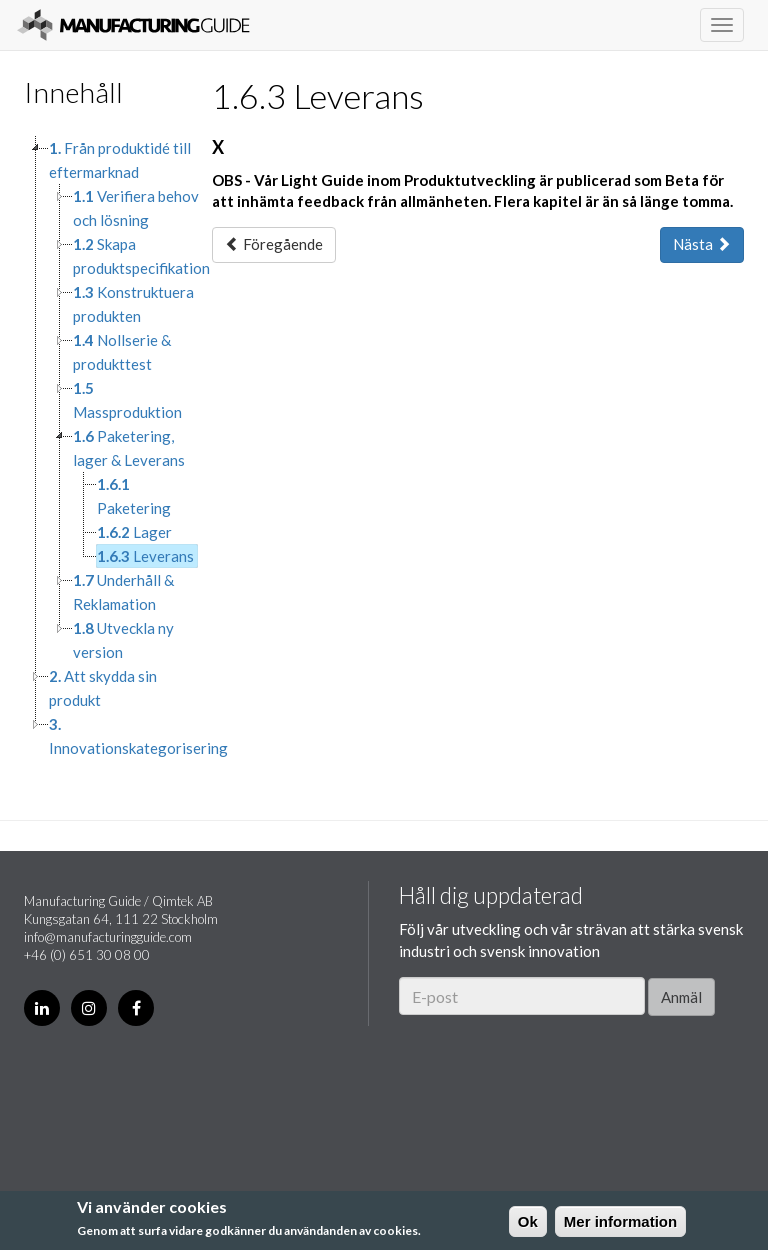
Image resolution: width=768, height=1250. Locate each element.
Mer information (620, 1221)
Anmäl (681, 997)
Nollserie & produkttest (122, 352)
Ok (528, 1221)
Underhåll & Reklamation (123, 592)
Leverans (145, 556)
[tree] (103, 448)
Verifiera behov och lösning (136, 208)
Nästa (702, 244)
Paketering (134, 496)
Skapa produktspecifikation (141, 256)
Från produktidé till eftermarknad (120, 160)
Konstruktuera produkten (133, 304)
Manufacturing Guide (133, 25)
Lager (134, 532)
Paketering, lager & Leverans (129, 448)
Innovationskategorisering (138, 736)
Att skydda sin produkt (103, 688)
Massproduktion (127, 400)
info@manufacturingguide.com (108, 937)
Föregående (274, 244)
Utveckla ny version (123, 640)
